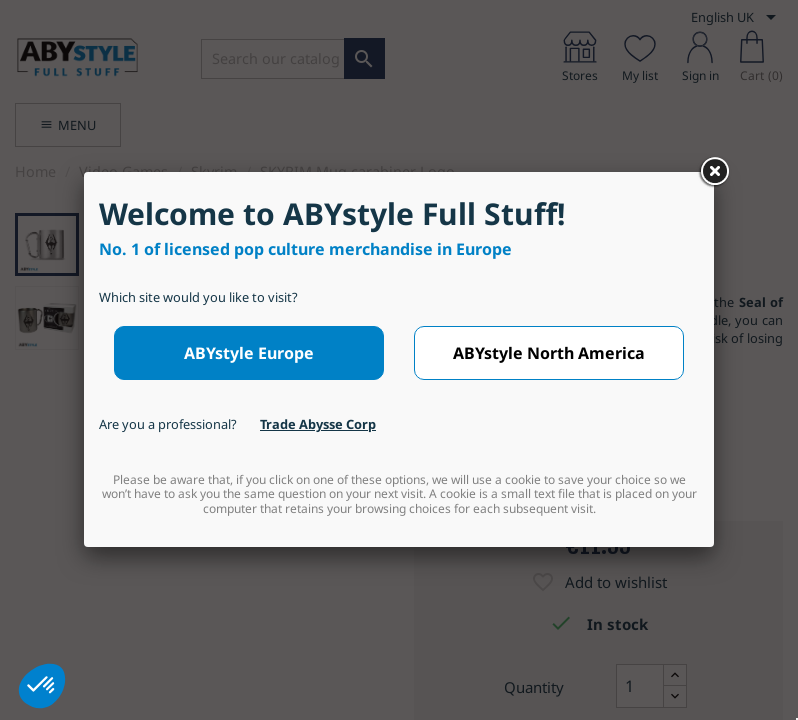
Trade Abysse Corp (318, 424)
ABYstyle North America (549, 353)
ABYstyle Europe (249, 353)
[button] (42, 686)
